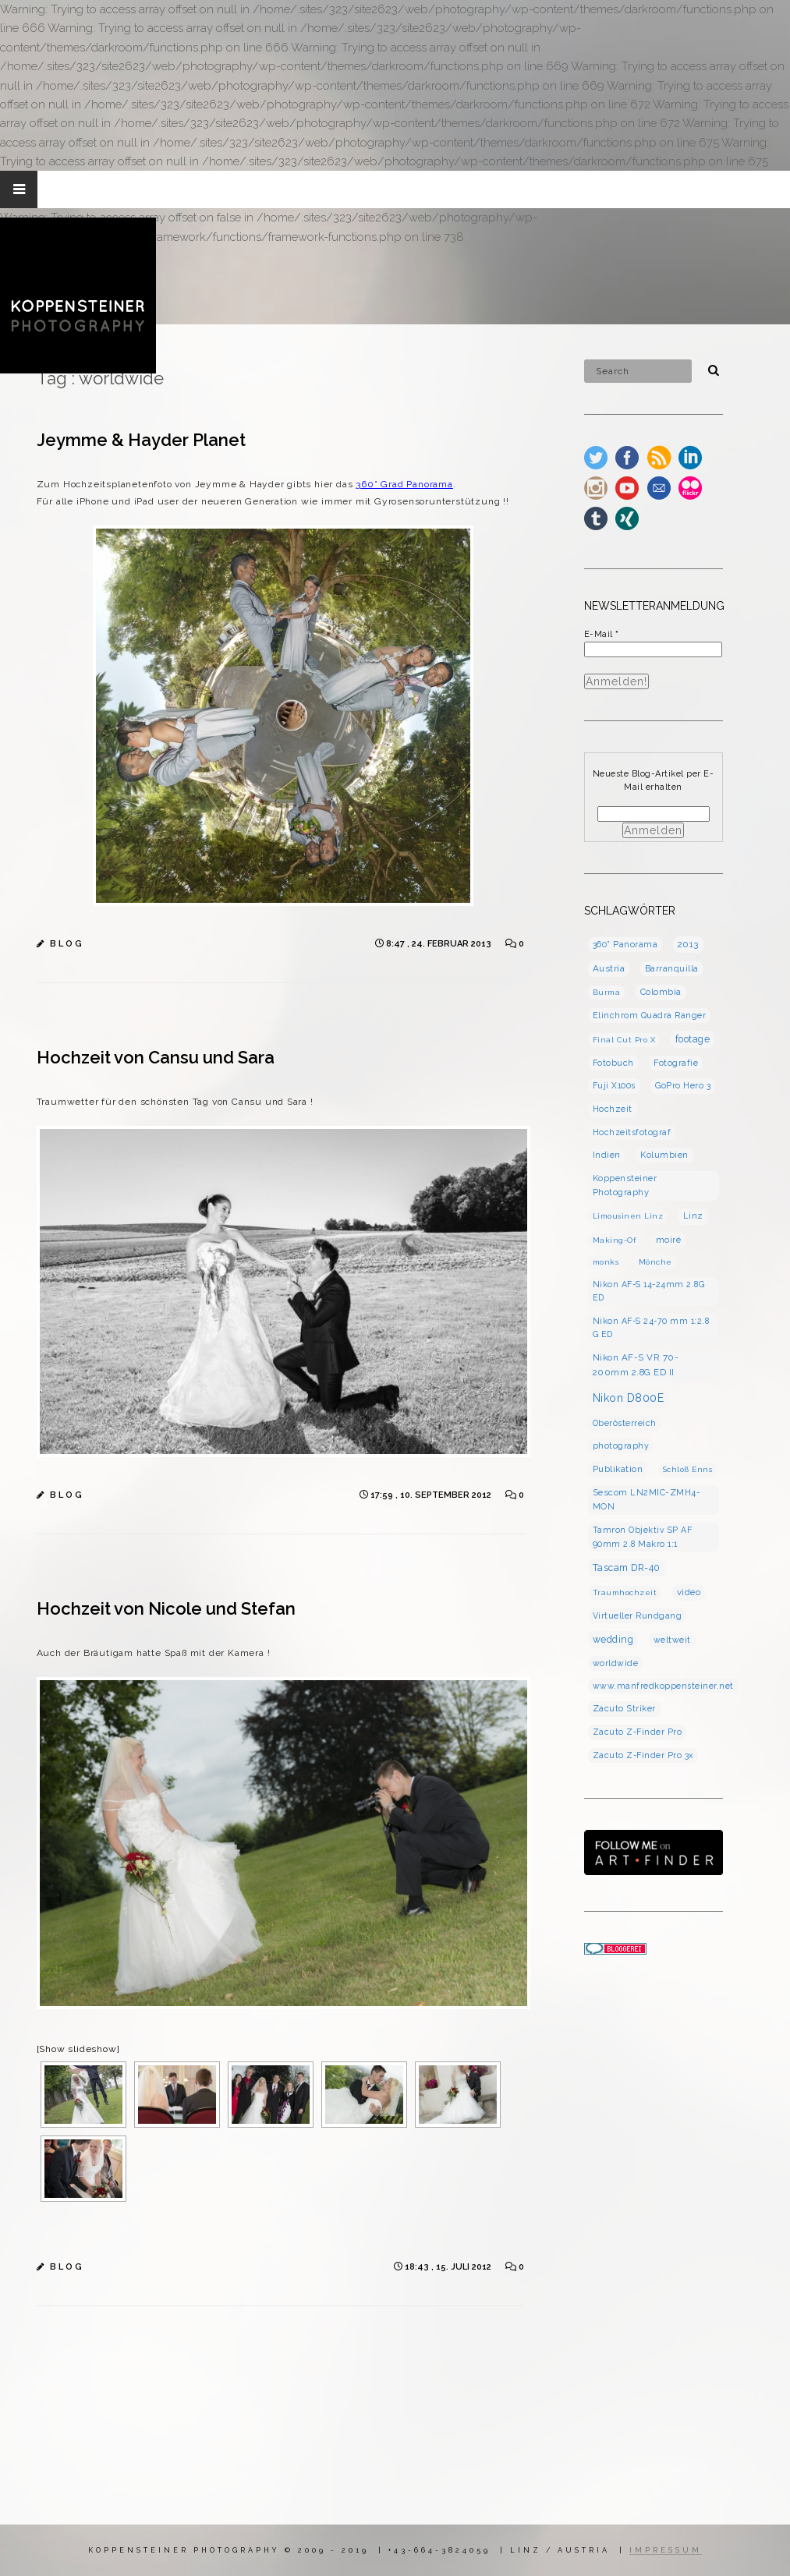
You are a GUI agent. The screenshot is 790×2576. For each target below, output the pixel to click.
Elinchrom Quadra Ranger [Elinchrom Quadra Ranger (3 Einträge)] (650, 1015)
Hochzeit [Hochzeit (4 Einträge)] (612, 1109)
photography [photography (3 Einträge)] (621, 1445)
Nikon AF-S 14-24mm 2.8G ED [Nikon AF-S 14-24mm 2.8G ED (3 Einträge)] (649, 1290)
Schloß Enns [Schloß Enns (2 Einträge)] (688, 1469)
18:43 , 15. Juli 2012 (449, 2267)
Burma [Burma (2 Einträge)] (607, 992)
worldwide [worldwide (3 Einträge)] (616, 1663)
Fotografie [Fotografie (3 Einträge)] (676, 1062)
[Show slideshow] (78, 2048)
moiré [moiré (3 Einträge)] (669, 1239)
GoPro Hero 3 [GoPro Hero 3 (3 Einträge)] (682, 1085)
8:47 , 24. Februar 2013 (440, 944)
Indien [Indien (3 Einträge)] (607, 1154)
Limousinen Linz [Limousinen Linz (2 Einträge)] (628, 1216)
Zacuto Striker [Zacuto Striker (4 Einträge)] (624, 1709)
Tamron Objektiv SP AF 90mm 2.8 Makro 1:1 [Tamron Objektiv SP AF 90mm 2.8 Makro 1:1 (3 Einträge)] (643, 1536)
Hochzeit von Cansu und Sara (156, 1057)
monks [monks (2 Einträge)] (606, 1262)
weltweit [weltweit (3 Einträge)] (672, 1639)
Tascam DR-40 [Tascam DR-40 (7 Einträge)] (627, 1567)
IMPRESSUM (665, 2550)
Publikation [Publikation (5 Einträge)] (618, 1468)
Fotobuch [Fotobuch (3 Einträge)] (613, 1062)
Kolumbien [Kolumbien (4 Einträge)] (664, 1155)
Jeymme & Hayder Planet (141, 440)
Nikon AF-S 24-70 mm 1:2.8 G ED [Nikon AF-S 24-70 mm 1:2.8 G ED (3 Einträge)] (651, 1327)
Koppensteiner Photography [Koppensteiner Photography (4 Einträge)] (625, 1185)
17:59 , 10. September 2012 (432, 1495)
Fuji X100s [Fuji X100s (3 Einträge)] (614, 1085)
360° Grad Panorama (404, 484)
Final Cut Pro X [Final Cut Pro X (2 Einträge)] (624, 1039)
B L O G (66, 944)
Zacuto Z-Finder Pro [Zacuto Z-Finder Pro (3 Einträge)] (637, 1731)
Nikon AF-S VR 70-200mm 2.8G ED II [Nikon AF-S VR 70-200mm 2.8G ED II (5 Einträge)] (636, 1365)
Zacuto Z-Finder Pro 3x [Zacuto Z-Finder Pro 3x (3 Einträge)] (643, 1755)
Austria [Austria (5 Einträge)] (609, 968)
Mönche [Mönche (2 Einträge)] (655, 1262)
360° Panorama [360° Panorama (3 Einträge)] (625, 944)
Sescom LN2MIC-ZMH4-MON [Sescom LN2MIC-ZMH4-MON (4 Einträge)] (647, 1500)
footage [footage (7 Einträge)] (692, 1039)
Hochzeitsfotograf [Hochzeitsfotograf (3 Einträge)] (632, 1132)
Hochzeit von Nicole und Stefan (166, 1608)
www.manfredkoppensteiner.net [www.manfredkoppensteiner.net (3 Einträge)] (663, 1685)
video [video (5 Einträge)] (689, 1592)
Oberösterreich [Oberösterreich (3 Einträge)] (625, 1423)
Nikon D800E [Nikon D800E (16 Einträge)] (628, 1398)
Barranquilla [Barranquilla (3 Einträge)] (672, 968)
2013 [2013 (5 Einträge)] (688, 944)
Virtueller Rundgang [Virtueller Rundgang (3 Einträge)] (637, 1615)
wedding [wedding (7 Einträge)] (613, 1639)
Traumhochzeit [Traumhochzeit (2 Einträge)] (625, 1592)
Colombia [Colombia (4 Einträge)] (661, 992)
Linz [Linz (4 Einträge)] (693, 1216)
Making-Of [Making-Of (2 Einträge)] (614, 1240)
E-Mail (601, 634)
